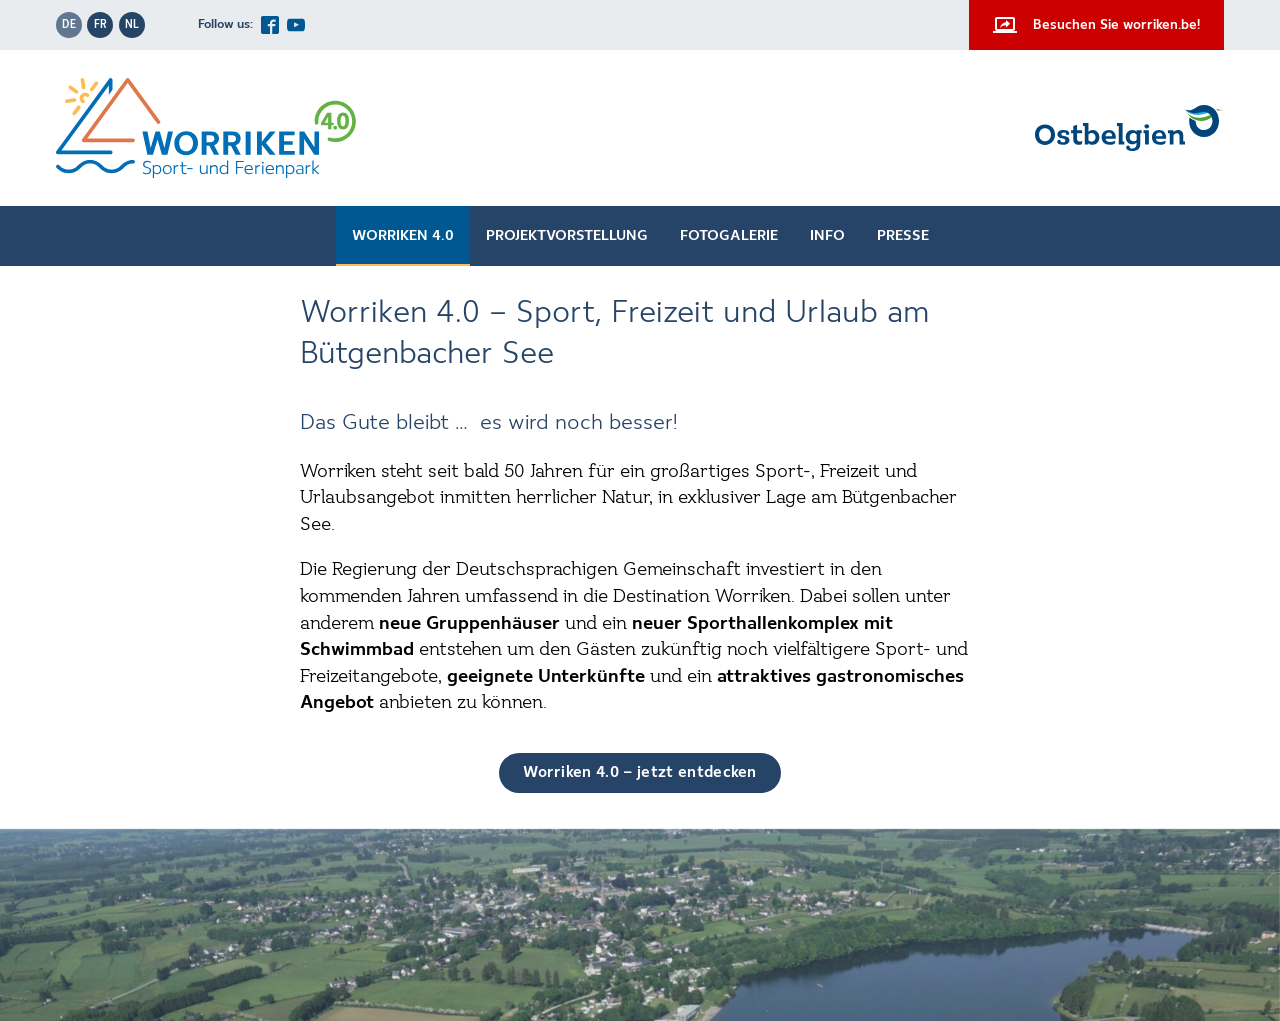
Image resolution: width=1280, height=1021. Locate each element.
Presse (903, 236)
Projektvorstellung (567, 236)
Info (827, 236)
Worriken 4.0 (403, 236)
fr (100, 25)
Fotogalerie (729, 236)
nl (132, 25)
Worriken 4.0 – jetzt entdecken (640, 773)
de (69, 25)
